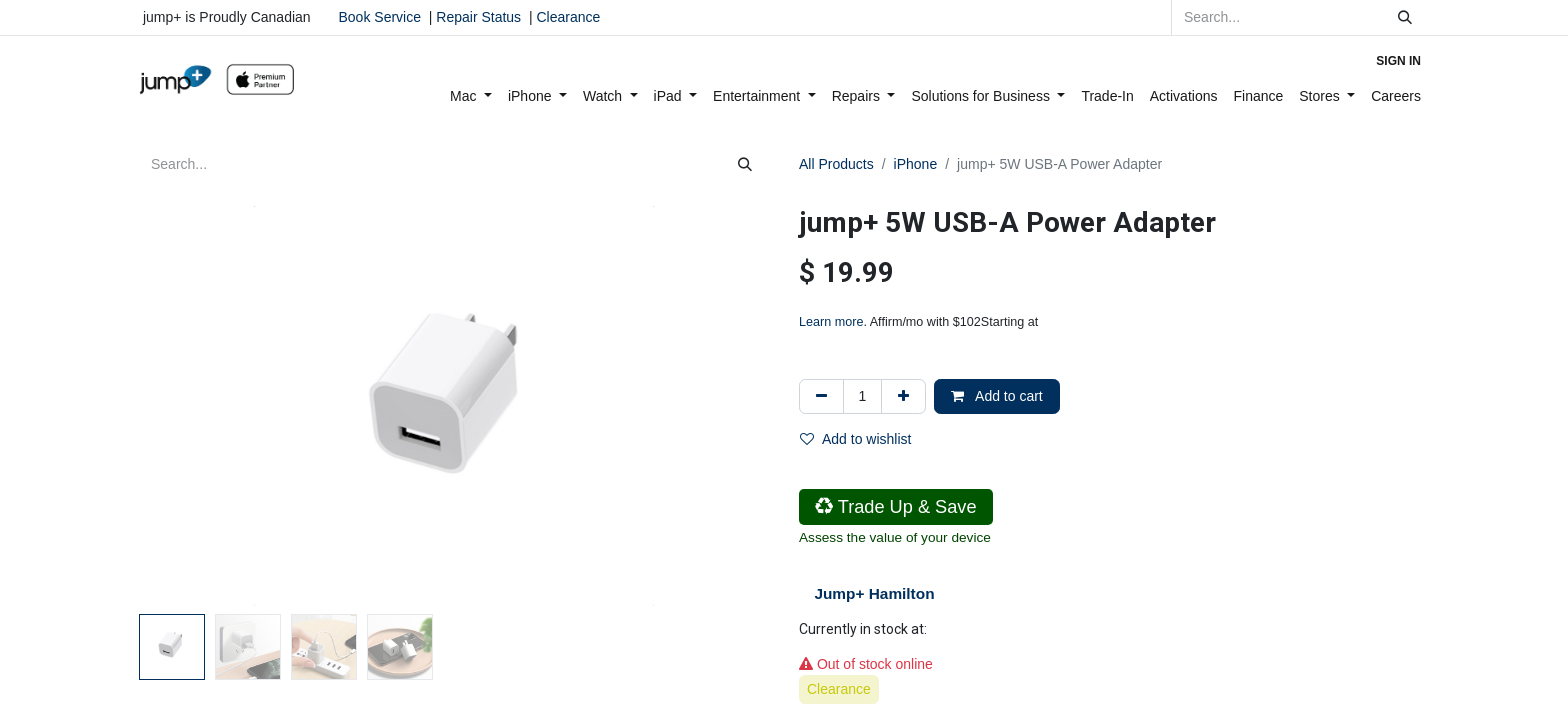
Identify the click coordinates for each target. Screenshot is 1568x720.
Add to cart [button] (997, 396)
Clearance (568, 17)
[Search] (1405, 17)
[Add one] (903, 396)
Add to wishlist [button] (855, 439)
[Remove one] (821, 396)
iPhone (916, 164)
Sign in (1398, 61)
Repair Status (478, 17)
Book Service (380, 17)
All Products (836, 164)
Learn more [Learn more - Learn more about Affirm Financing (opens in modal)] (831, 322)
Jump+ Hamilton (874, 593)
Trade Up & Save (896, 507)
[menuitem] (471, 96)
